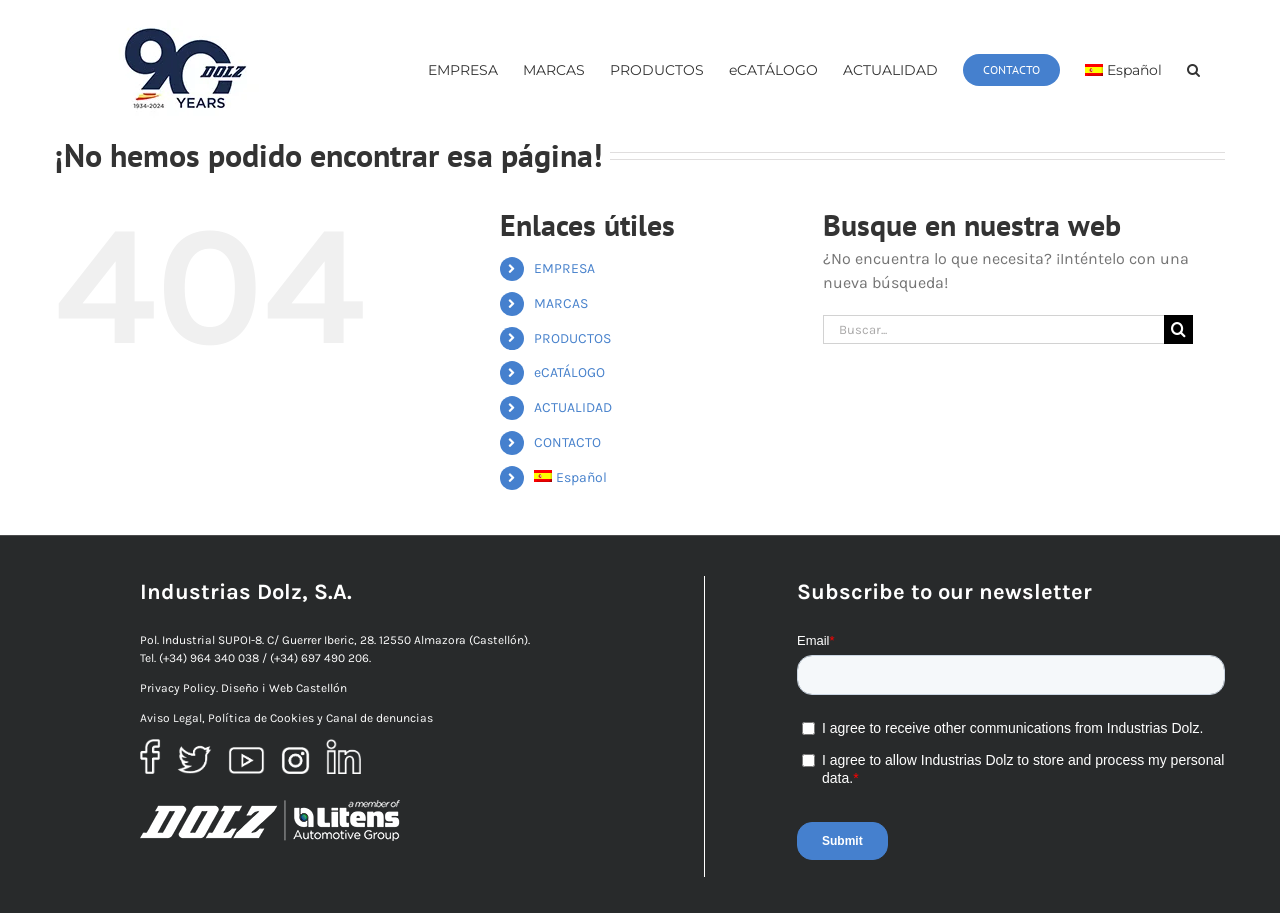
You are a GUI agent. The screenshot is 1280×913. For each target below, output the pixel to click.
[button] (1193, 69)
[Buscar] (1178, 329)
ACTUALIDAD (573, 407)
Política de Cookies (261, 718)
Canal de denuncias (379, 718)
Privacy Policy (178, 688)
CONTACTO (567, 442)
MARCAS (561, 303)
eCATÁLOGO (569, 372)
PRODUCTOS (572, 338)
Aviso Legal (171, 718)
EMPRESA (564, 268)
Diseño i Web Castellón (284, 688)
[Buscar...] (993, 329)
